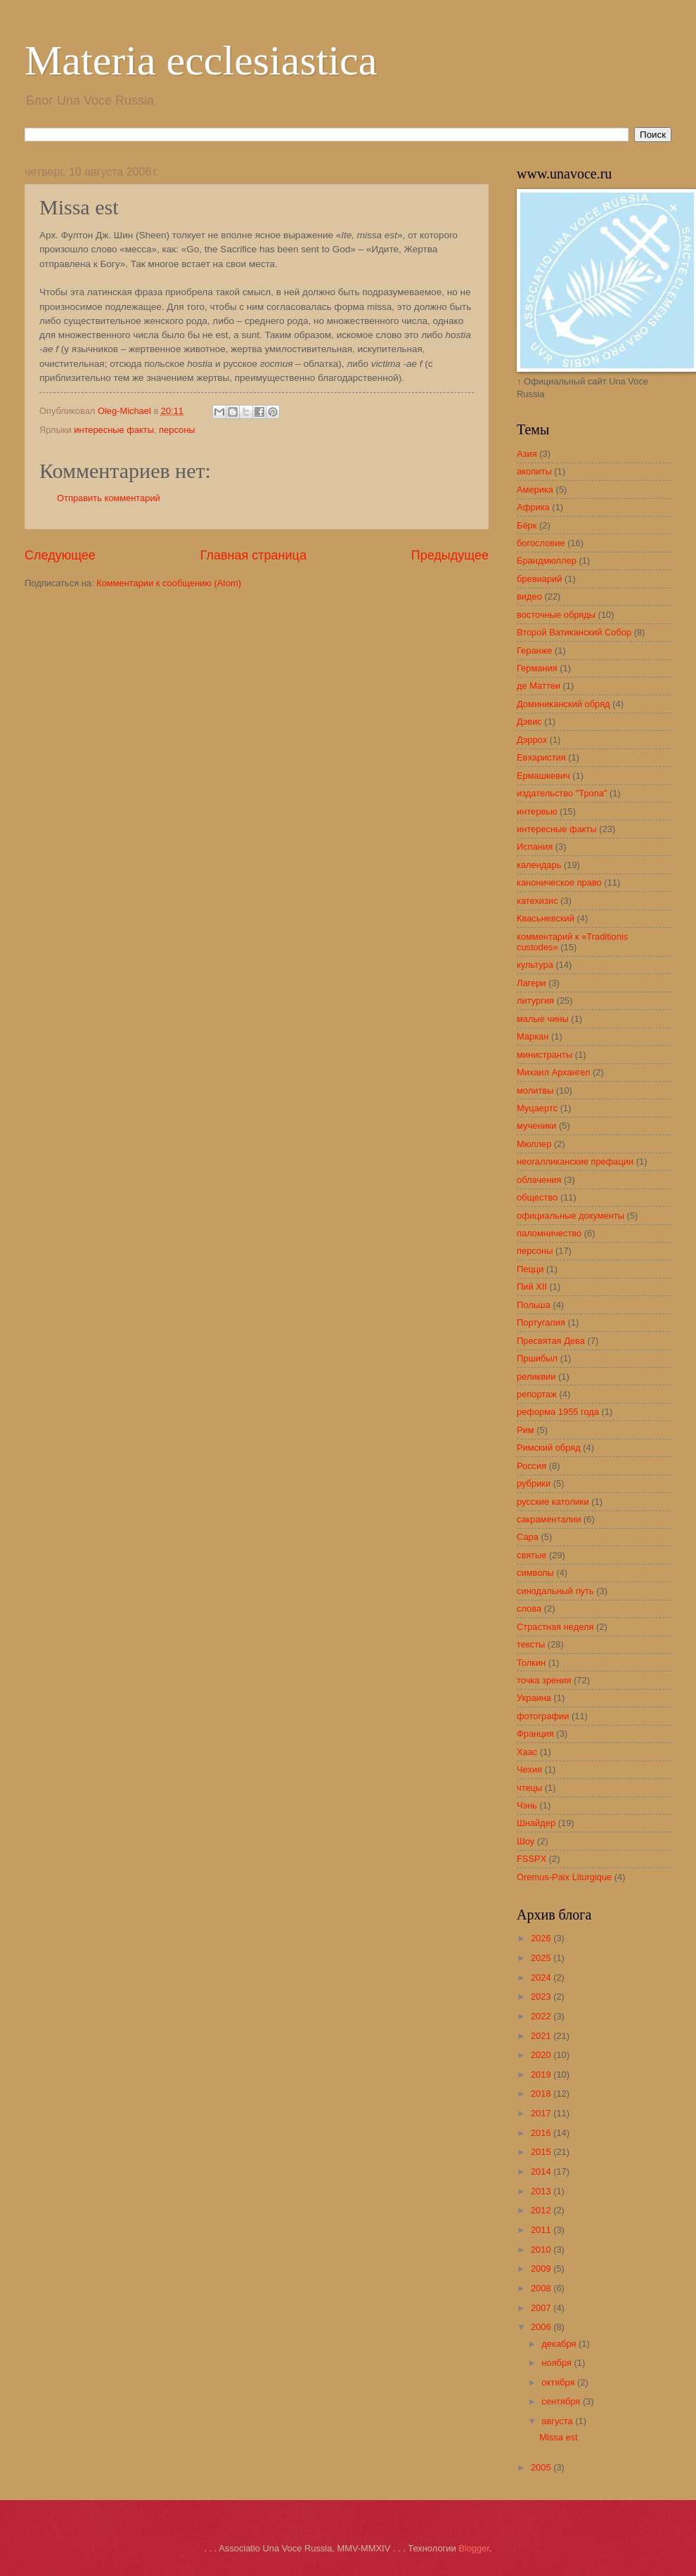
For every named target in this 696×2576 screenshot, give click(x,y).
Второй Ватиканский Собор (574, 632)
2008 (542, 2288)
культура (535, 964)
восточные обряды (556, 614)
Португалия (541, 1322)
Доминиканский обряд (563, 704)
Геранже (534, 650)
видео (529, 596)
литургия (535, 1000)
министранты (544, 1054)
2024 (542, 1977)
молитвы (535, 1090)
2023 (542, 1996)
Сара (528, 1537)
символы (535, 1572)
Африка (533, 507)
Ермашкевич (543, 775)
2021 (542, 2036)
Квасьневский (545, 918)
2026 (542, 1938)
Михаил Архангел (553, 1072)
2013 (542, 2191)
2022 (542, 2016)
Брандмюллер (546, 560)
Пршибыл (537, 1358)
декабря (560, 2343)
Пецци (530, 1269)
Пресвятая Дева (551, 1340)
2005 (542, 2467)
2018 (542, 2093)
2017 (542, 2113)
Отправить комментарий (108, 498)
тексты (531, 1644)
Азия (527, 453)
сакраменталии (549, 1519)
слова (529, 1608)
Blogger (473, 2548)
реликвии (536, 1376)
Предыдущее (450, 555)
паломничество (549, 1233)
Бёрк (526, 525)
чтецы (529, 1787)
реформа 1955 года (558, 1411)
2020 (542, 2055)
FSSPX (531, 1858)
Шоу (525, 1841)
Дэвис (529, 721)
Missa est (558, 2437)
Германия (537, 668)
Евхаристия (541, 757)
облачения (539, 1179)
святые (531, 1555)
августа (558, 2421)
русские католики (553, 1501)
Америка (535, 489)
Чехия (529, 1769)
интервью (537, 811)
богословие (541, 543)
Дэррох (532, 739)
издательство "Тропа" (562, 793)
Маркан (532, 1036)
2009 (542, 2268)
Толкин (531, 1662)
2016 (542, 2133)
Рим (525, 1430)
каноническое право (559, 882)
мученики (536, 1125)
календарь (539, 865)
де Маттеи (538, 685)
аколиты (534, 471)
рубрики (533, 1483)
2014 (542, 2171)
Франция (535, 1733)
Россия (531, 1466)
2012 (542, 2210)
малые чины (543, 1019)
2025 (542, 1958)
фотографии (543, 1716)
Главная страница (253, 555)
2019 (542, 2074)
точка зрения (544, 1680)
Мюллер (534, 1144)
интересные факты (114, 430)
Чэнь (527, 1805)
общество (537, 1197)
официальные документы (570, 1215)
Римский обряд (549, 1447)
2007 (542, 2308)
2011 (542, 2230)
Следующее (60, 555)
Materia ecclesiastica (201, 60)
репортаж (537, 1394)
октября (559, 2382)
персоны (177, 430)
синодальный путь (555, 1591)
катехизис (537, 900)
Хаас (527, 1752)
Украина (534, 1697)
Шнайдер (536, 1823)
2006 (542, 2327)
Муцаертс (537, 1108)
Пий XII (532, 1286)
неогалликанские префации (575, 1161)
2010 (542, 2249)
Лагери (531, 983)
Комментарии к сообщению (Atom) (168, 583)
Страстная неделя (555, 1627)
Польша (533, 1305)
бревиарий (539, 579)
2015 (542, 2152)
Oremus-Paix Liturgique (564, 1877)
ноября (557, 2362)
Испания (535, 846)
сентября (562, 2401)
